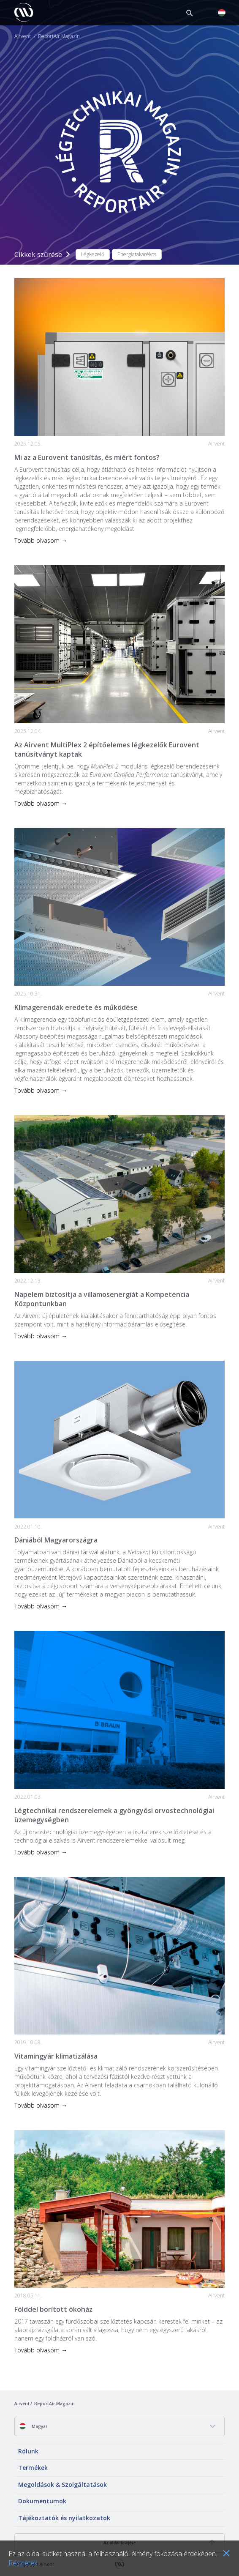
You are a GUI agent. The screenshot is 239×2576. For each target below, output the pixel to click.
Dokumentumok (42, 2501)
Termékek (33, 2468)
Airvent (22, 36)
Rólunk (28, 2451)
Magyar (33, 2426)
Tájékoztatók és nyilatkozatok (64, 2518)
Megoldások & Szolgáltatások (62, 2484)
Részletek (22, 2563)
